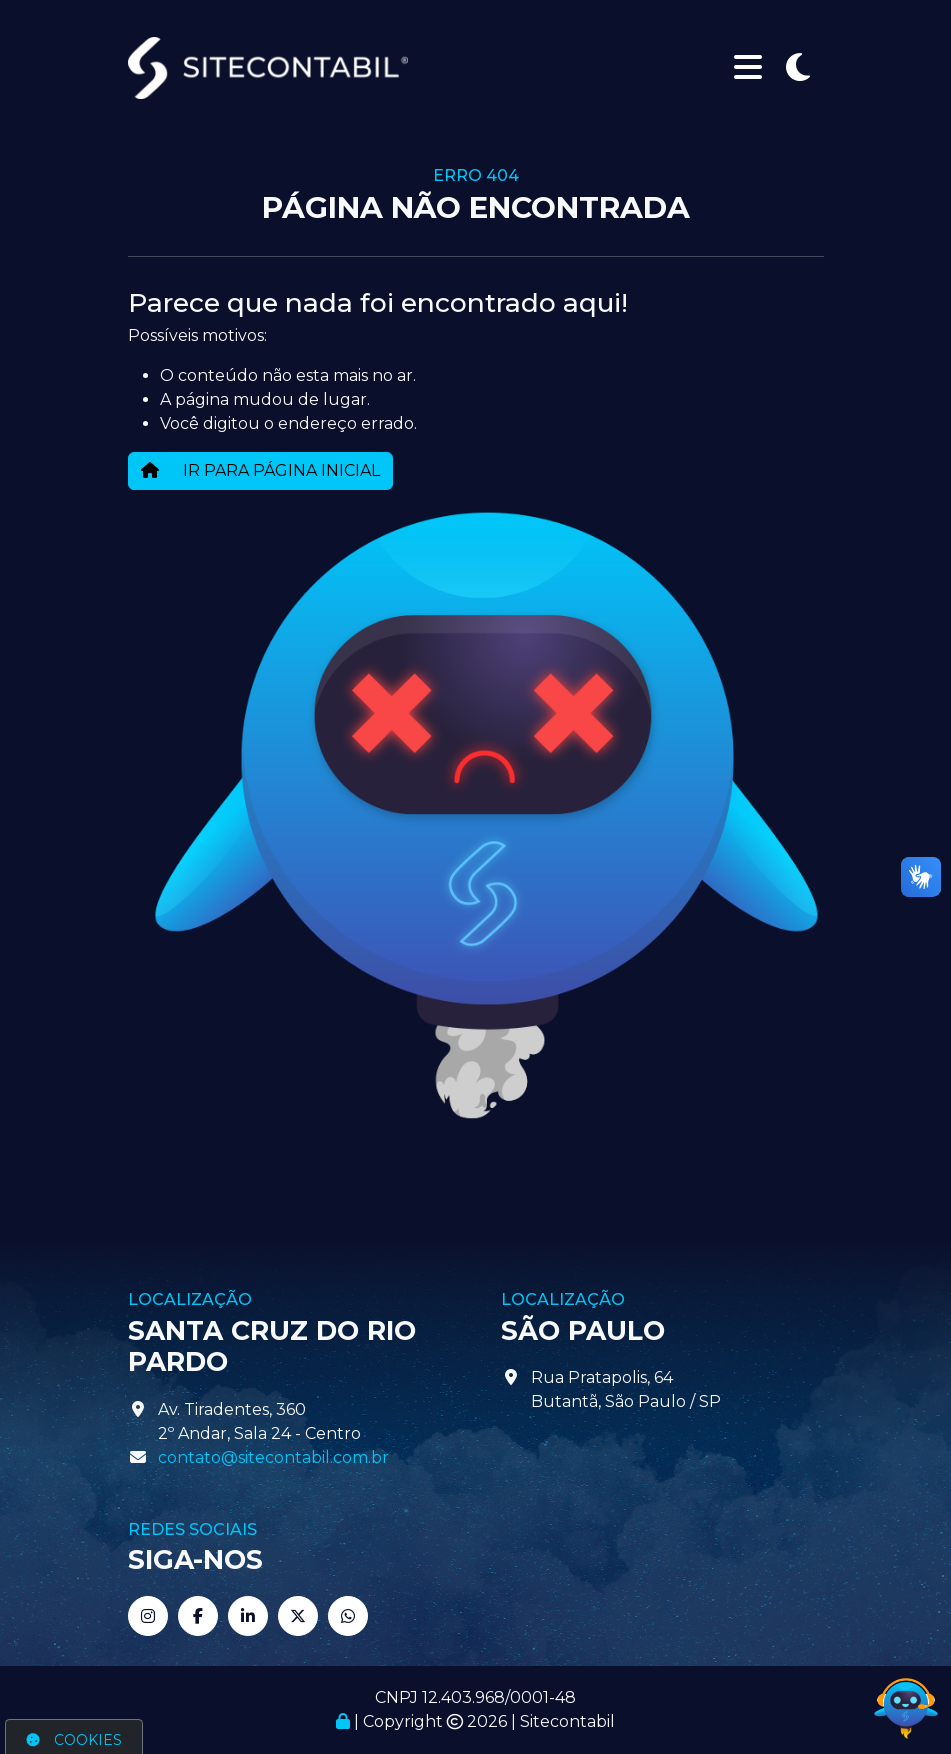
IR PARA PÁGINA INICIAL (260, 470)
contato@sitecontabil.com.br (273, 1457)
